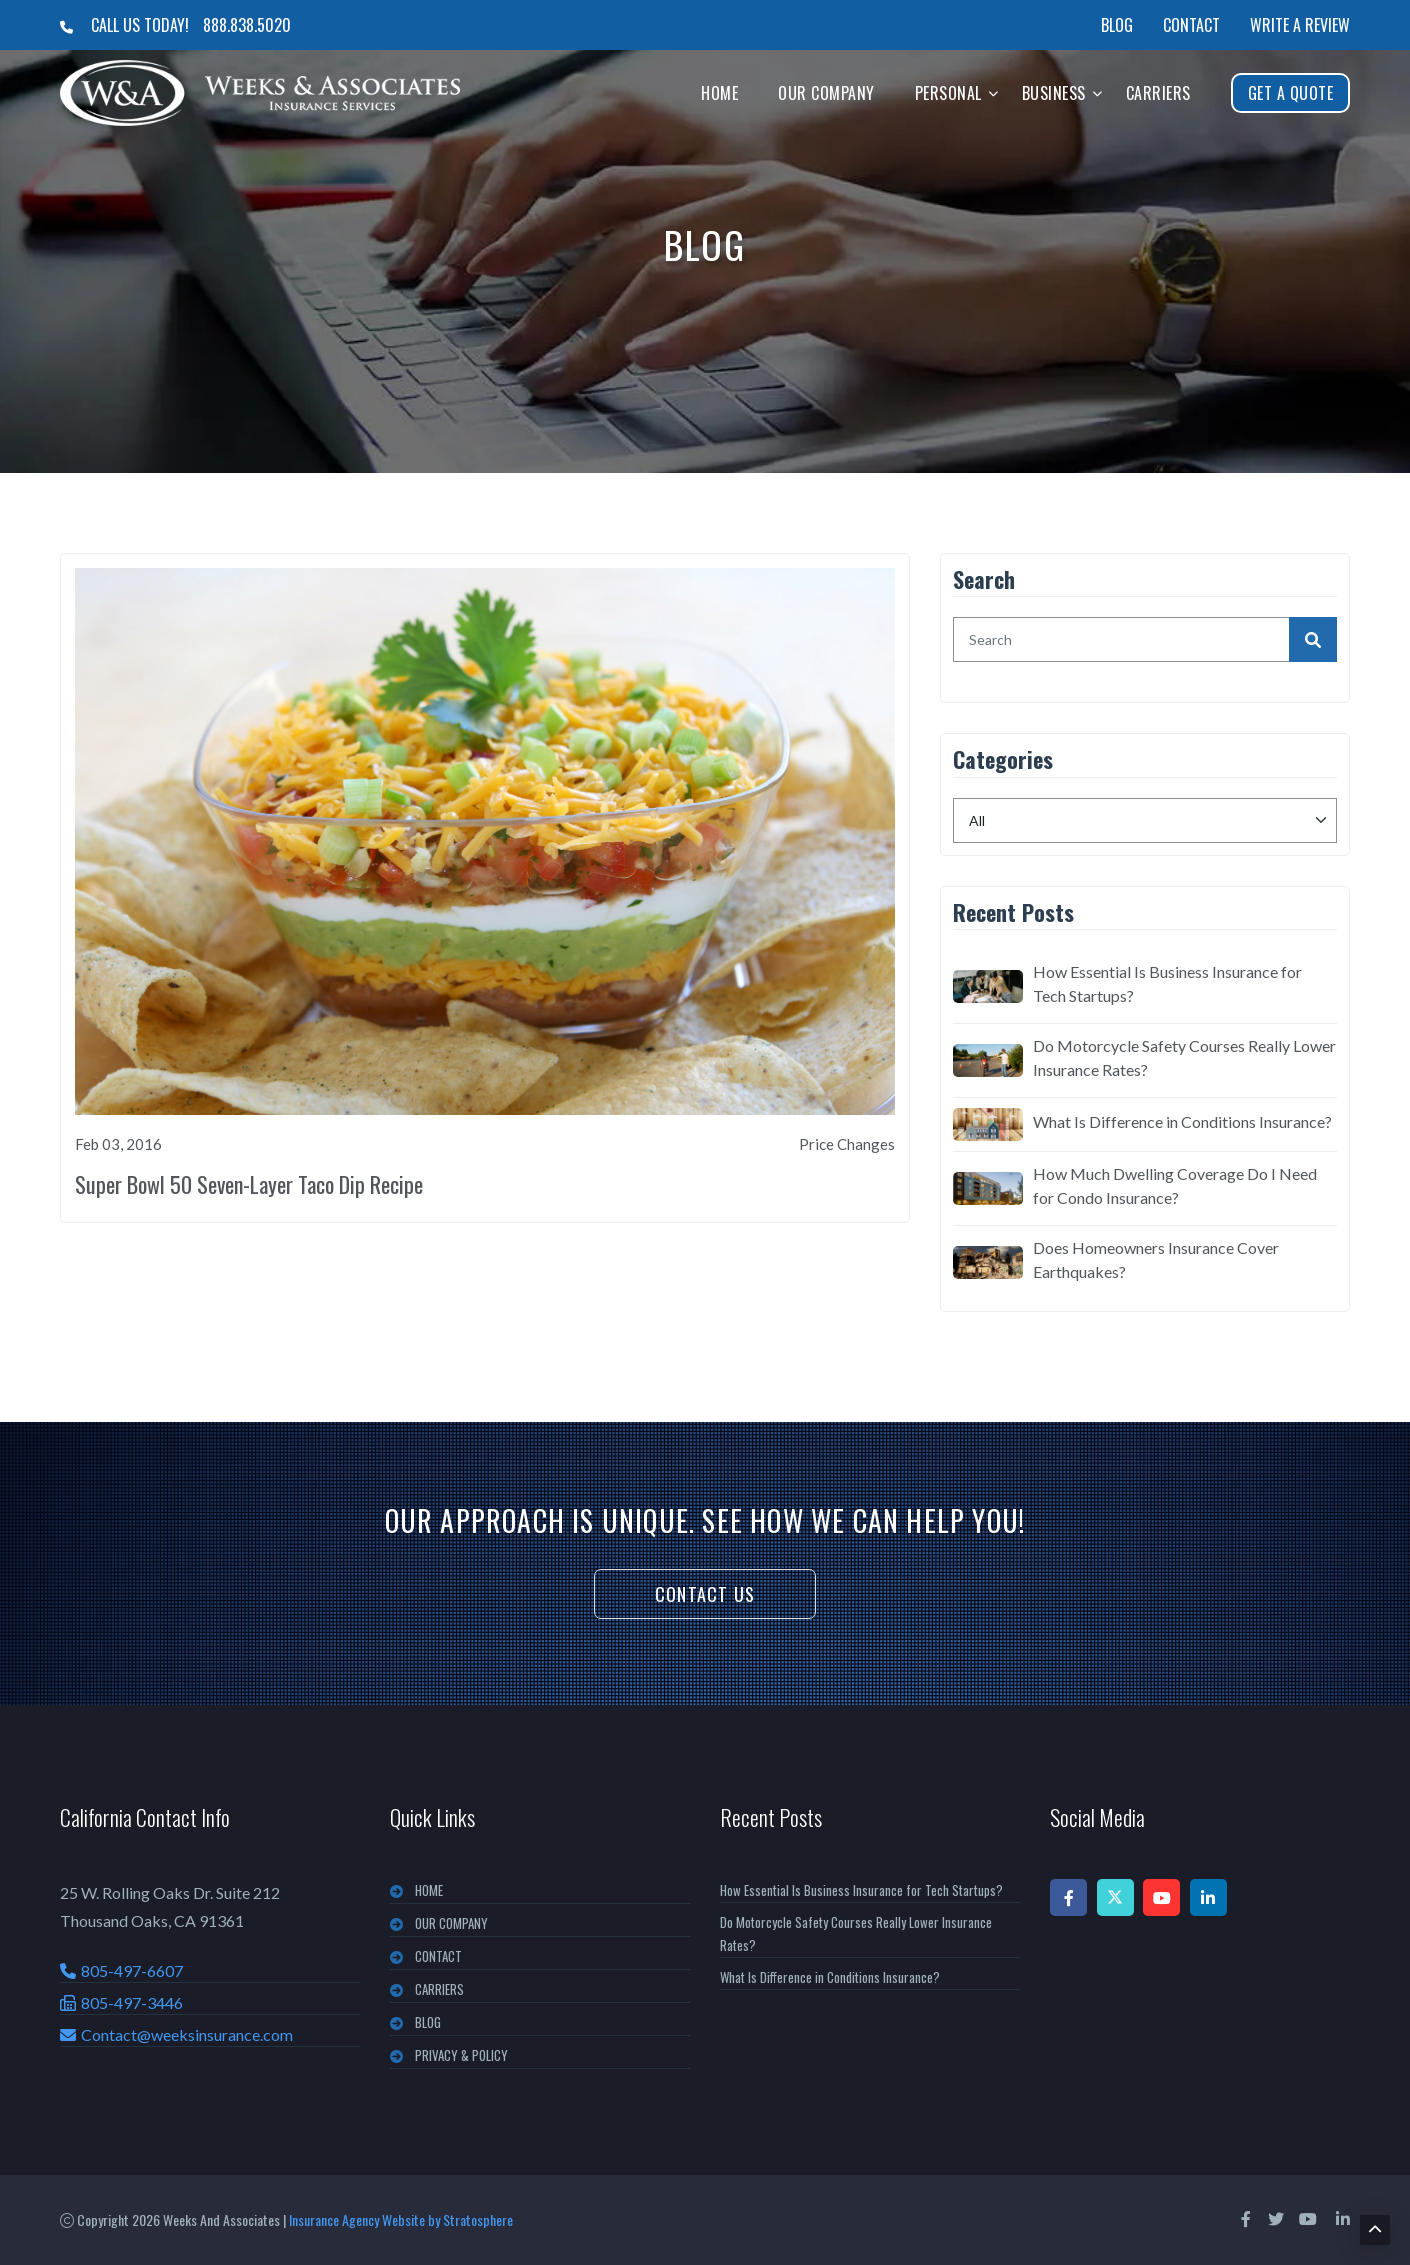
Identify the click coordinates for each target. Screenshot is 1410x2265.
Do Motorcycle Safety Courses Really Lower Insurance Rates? (1184, 1057)
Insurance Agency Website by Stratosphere (401, 2219)
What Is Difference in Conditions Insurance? (1182, 1121)
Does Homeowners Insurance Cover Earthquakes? (1156, 1259)
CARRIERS (439, 1989)
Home (719, 93)
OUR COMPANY (451, 1923)
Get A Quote (1291, 93)
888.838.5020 (247, 25)
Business (1054, 93)
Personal (948, 93)
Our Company (826, 93)
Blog (1117, 25)
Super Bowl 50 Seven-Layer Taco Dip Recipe (249, 1184)
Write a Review (1300, 25)
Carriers (1158, 93)
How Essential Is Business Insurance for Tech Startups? (1167, 983)
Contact (1191, 25)
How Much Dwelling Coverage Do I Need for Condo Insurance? (1175, 1185)
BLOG (428, 2022)
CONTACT (438, 1956)
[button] (993, 92)
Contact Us (705, 1594)
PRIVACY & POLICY (461, 2055)
